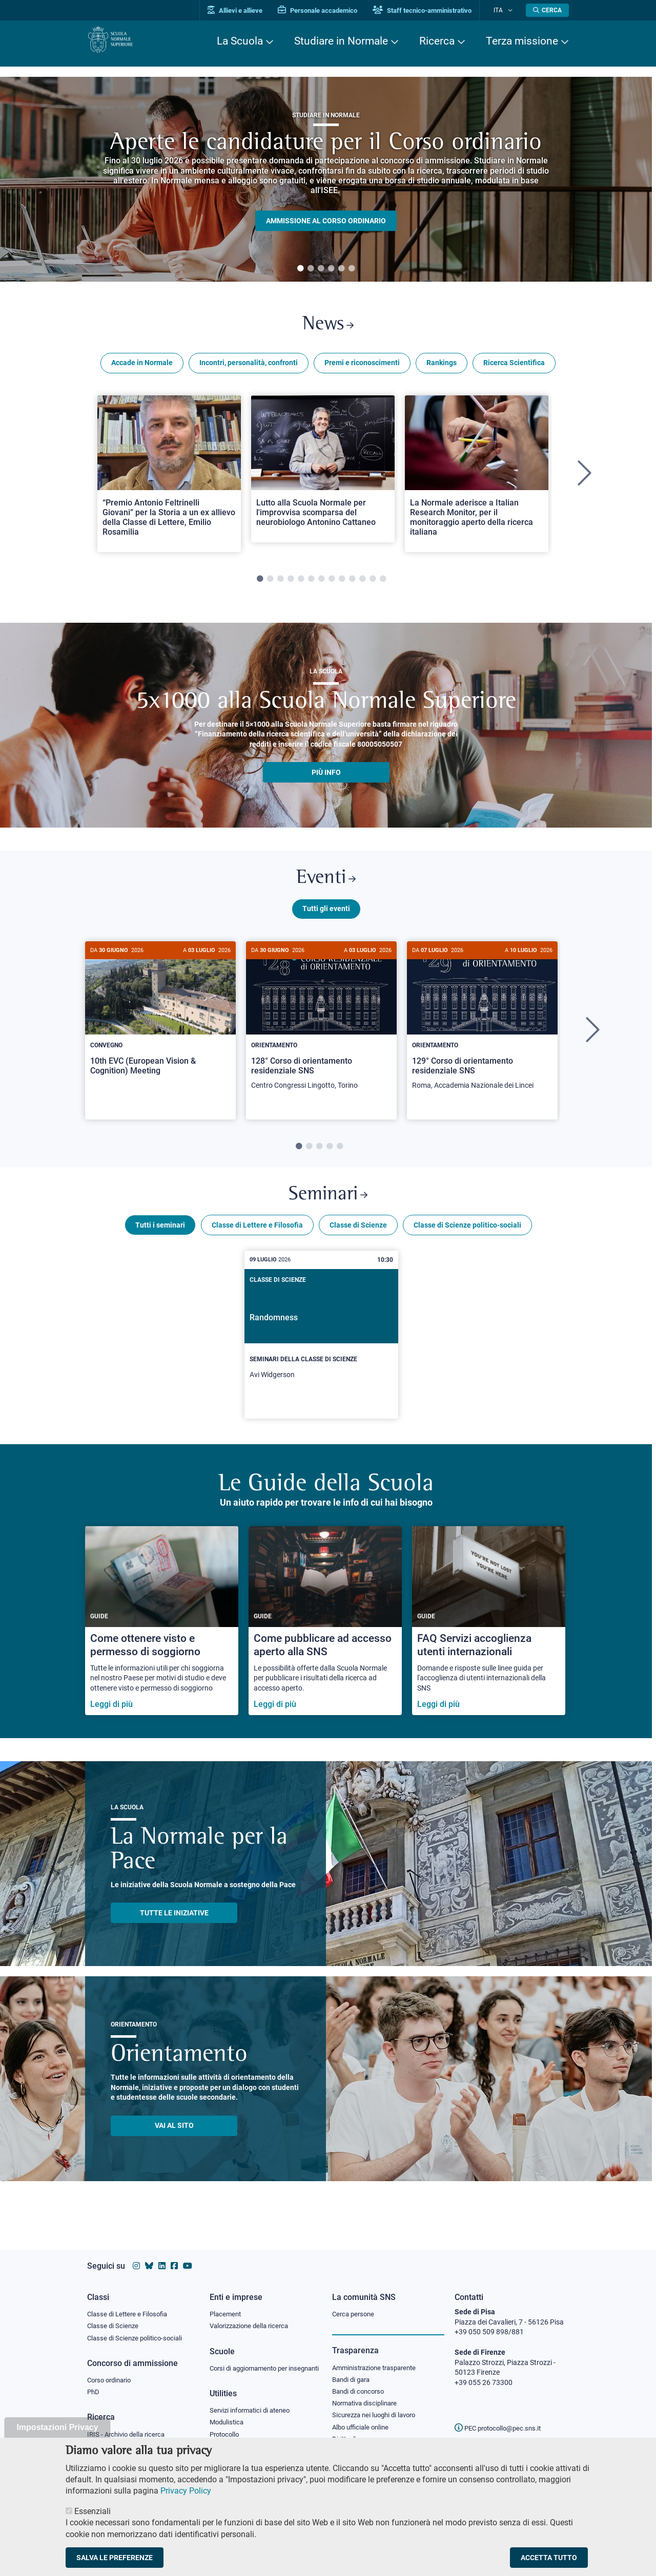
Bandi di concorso (360, 2384)
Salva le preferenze (114, 2557)
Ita (504, 10)
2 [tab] (310, 269)
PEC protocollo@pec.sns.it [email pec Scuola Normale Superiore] (502, 2418)
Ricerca (437, 41)
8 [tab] (331, 584)
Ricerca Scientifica (514, 368)
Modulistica (228, 2425)
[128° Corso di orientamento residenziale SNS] (321, 1031)
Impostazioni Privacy (57, 2427)
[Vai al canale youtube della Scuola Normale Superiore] (187, 2256)
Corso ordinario (111, 2373)
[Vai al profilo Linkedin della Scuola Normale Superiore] (162, 2256)
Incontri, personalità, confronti (248, 368)
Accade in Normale (142, 368)
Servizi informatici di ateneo (253, 2413)
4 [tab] (331, 269)
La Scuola (240, 41)
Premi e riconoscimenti (362, 368)
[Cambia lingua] (512, 10)
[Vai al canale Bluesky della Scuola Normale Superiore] (149, 2256)
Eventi (326, 885)
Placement (226, 2304)
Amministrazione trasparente (378, 2358)
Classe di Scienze (358, 1240)
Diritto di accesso (359, 2434)
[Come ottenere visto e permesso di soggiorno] (161, 1636)
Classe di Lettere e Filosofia (257, 1240)
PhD (93, 2385)
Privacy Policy (185, 2491)
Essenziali (92, 2511)
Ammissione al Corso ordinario (326, 221)
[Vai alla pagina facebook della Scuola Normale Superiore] (174, 2256)
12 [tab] (372, 584)
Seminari (328, 1207)
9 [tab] (342, 584)
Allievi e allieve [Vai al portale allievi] (247, 10)
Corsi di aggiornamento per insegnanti (253, 2365)
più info (326, 777)
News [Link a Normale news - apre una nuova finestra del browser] (328, 327)
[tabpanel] (326, 179)
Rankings (441, 368)
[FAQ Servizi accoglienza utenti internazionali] (488, 1636)
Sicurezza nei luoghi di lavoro (377, 2409)
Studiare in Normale (341, 41)
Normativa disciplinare (367, 2396)
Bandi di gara (353, 2371)
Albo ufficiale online (362, 2421)
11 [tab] (362, 584)
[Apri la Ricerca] (547, 10)
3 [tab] (321, 269)
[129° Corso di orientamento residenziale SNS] (482, 1031)
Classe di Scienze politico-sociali (467, 1240)
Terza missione (522, 41)
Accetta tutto (549, 2557)
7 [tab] (321, 584)
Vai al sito (174, 2141)
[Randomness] (321, 1350)
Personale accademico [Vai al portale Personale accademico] (330, 10)
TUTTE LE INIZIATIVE (174, 1928)
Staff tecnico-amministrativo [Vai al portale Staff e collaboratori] (434, 10)
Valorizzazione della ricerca (253, 2317)
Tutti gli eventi (326, 918)
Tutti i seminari (160, 1240)
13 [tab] (383, 584)
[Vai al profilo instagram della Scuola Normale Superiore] (136, 2256)
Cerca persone (355, 2304)
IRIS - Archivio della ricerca (128, 2428)
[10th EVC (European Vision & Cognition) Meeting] (160, 1026)
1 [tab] (300, 269)
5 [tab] (341, 269)
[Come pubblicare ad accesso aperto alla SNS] (325, 1636)
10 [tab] (352, 584)
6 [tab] (351, 269)
